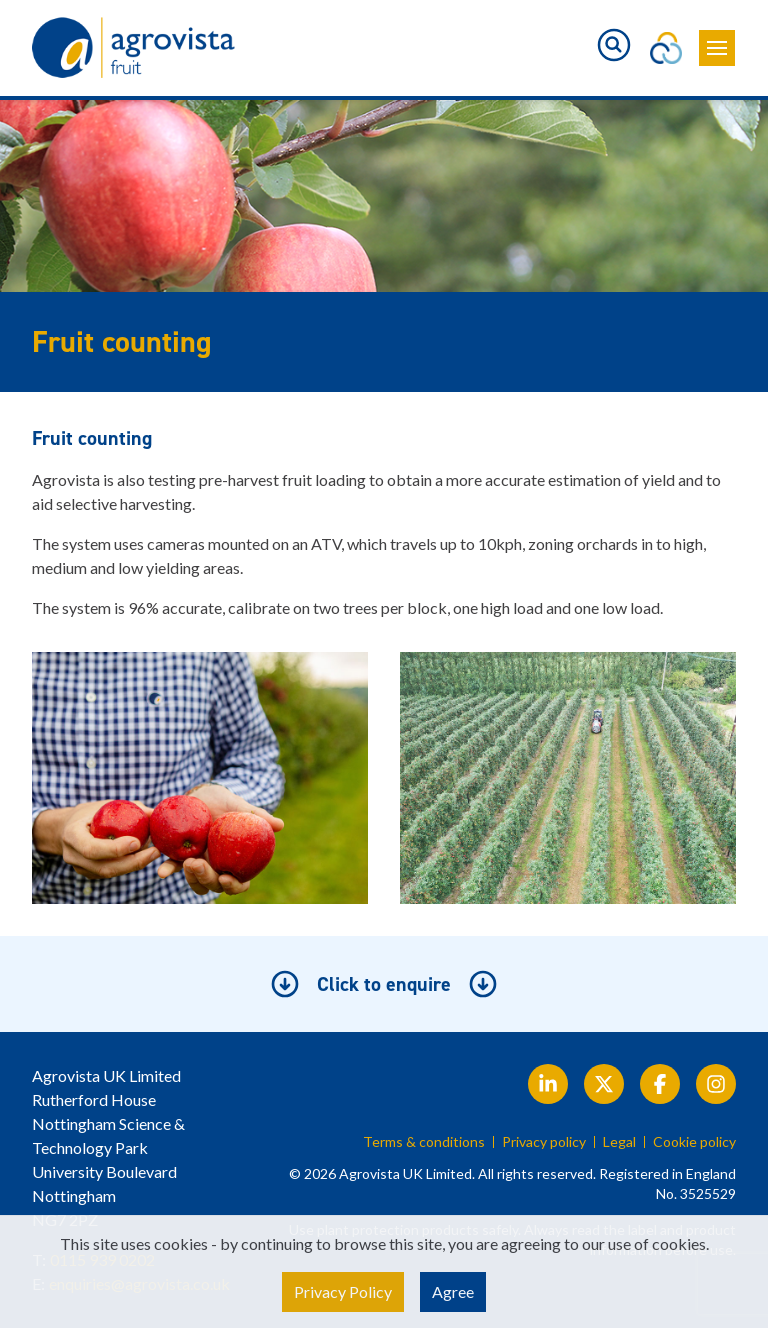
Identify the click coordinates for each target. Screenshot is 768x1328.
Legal (619, 1142)
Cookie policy (694, 1142)
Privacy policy (544, 1142)
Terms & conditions (424, 1142)
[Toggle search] (614, 45)
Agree (453, 1291)
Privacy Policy (343, 1291)
